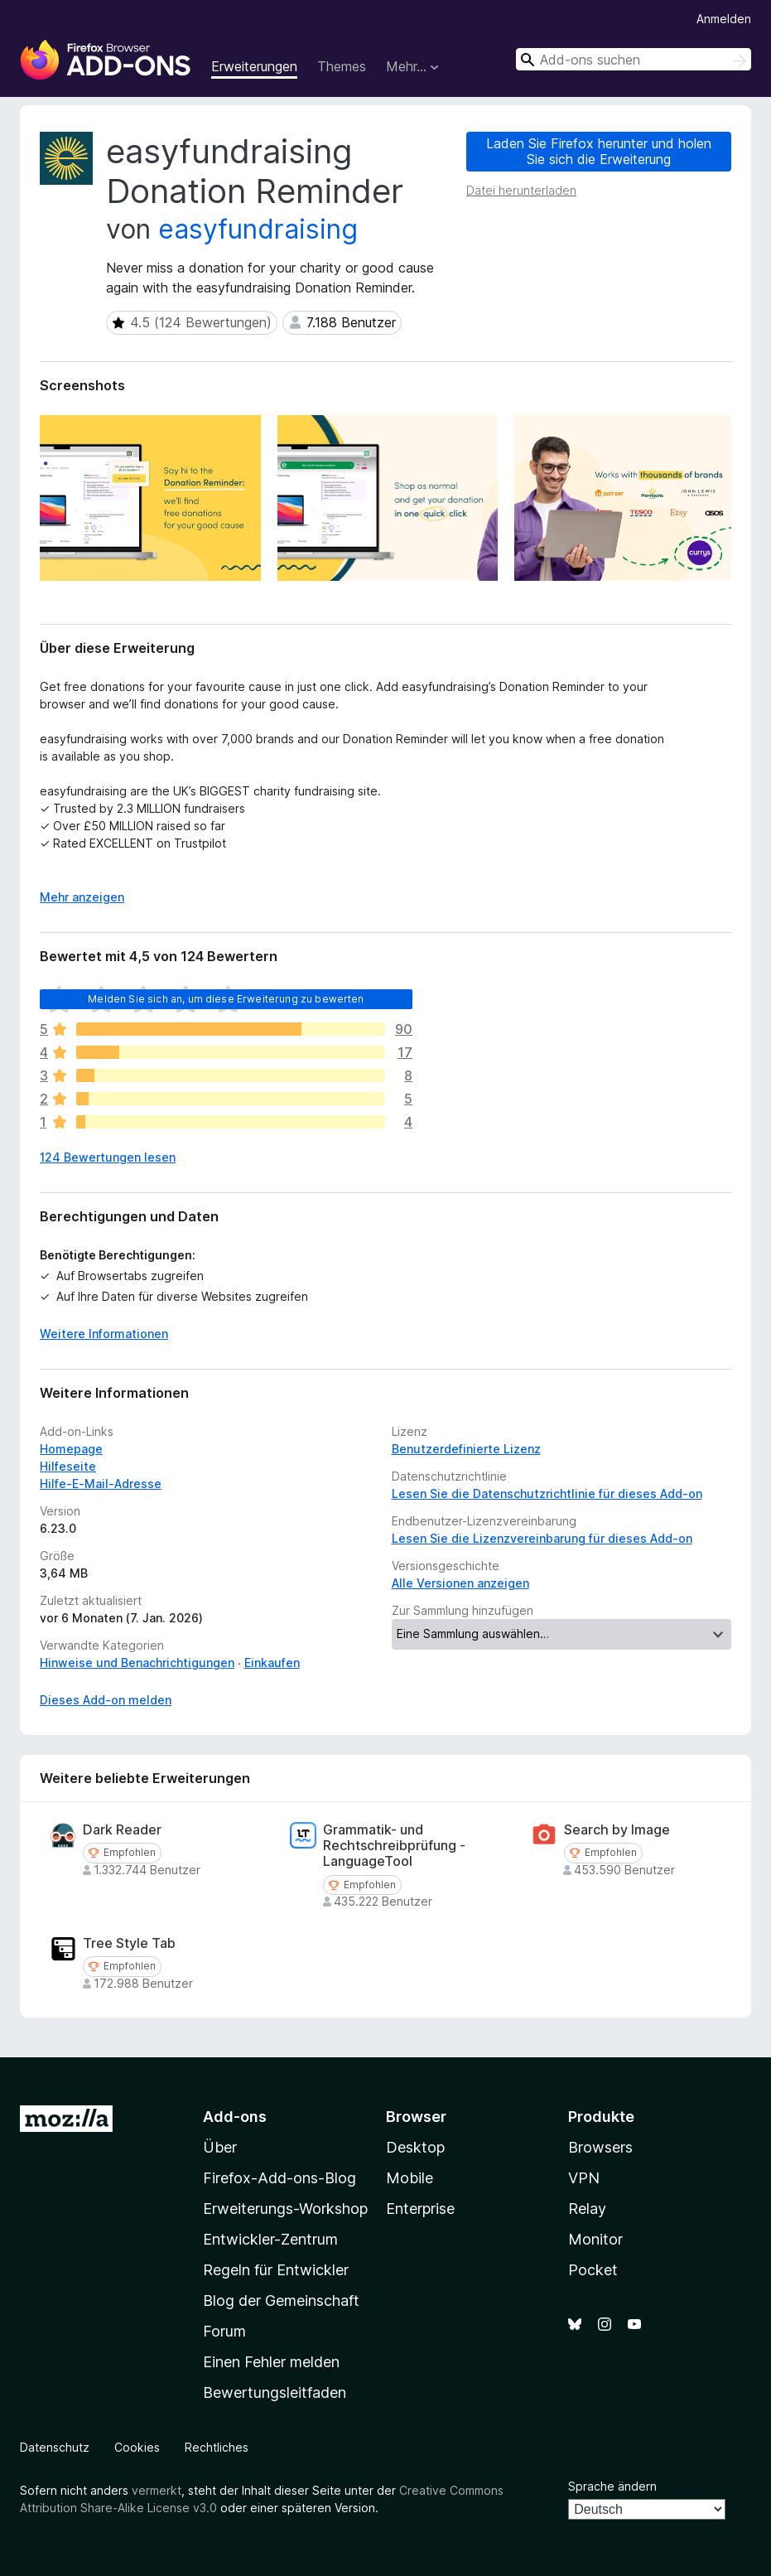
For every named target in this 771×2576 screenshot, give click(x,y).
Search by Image (617, 1830)
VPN (584, 2178)
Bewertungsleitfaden (274, 2392)
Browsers (600, 2147)
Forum (224, 2331)
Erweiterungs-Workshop (285, 2208)
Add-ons (235, 2116)
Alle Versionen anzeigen (460, 1583)
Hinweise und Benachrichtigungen (137, 1662)
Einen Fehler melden (271, 2362)
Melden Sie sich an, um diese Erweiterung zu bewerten (226, 999)
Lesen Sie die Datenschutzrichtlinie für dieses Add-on (547, 1493)
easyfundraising (258, 229)
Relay (587, 2208)
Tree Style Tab (129, 1943)
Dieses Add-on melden (105, 1700)
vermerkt (156, 2490)
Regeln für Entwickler (276, 2270)
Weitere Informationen (104, 1334)
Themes (341, 66)
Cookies (137, 2447)
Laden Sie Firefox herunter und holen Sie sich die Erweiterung (598, 151)
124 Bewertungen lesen (108, 1157)
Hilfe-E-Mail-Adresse (100, 1483)
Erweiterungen (254, 66)
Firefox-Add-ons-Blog (279, 2178)
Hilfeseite (68, 1466)
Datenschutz (54, 2447)
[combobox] (633, 59)
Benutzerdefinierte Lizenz (466, 1449)
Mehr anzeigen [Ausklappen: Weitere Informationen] (82, 897)
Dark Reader (122, 1830)
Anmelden (723, 19)
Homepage (71, 1449)
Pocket (593, 2270)
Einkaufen (272, 1662)
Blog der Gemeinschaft (281, 2300)
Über (220, 2147)
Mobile (409, 2178)
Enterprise (420, 2208)
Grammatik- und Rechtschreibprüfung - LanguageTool (394, 1845)
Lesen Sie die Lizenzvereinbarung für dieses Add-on (542, 1538)
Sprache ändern (612, 2486)
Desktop (415, 2147)
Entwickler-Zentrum (270, 2239)
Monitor (595, 2239)
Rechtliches (216, 2447)
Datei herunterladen (521, 190)
